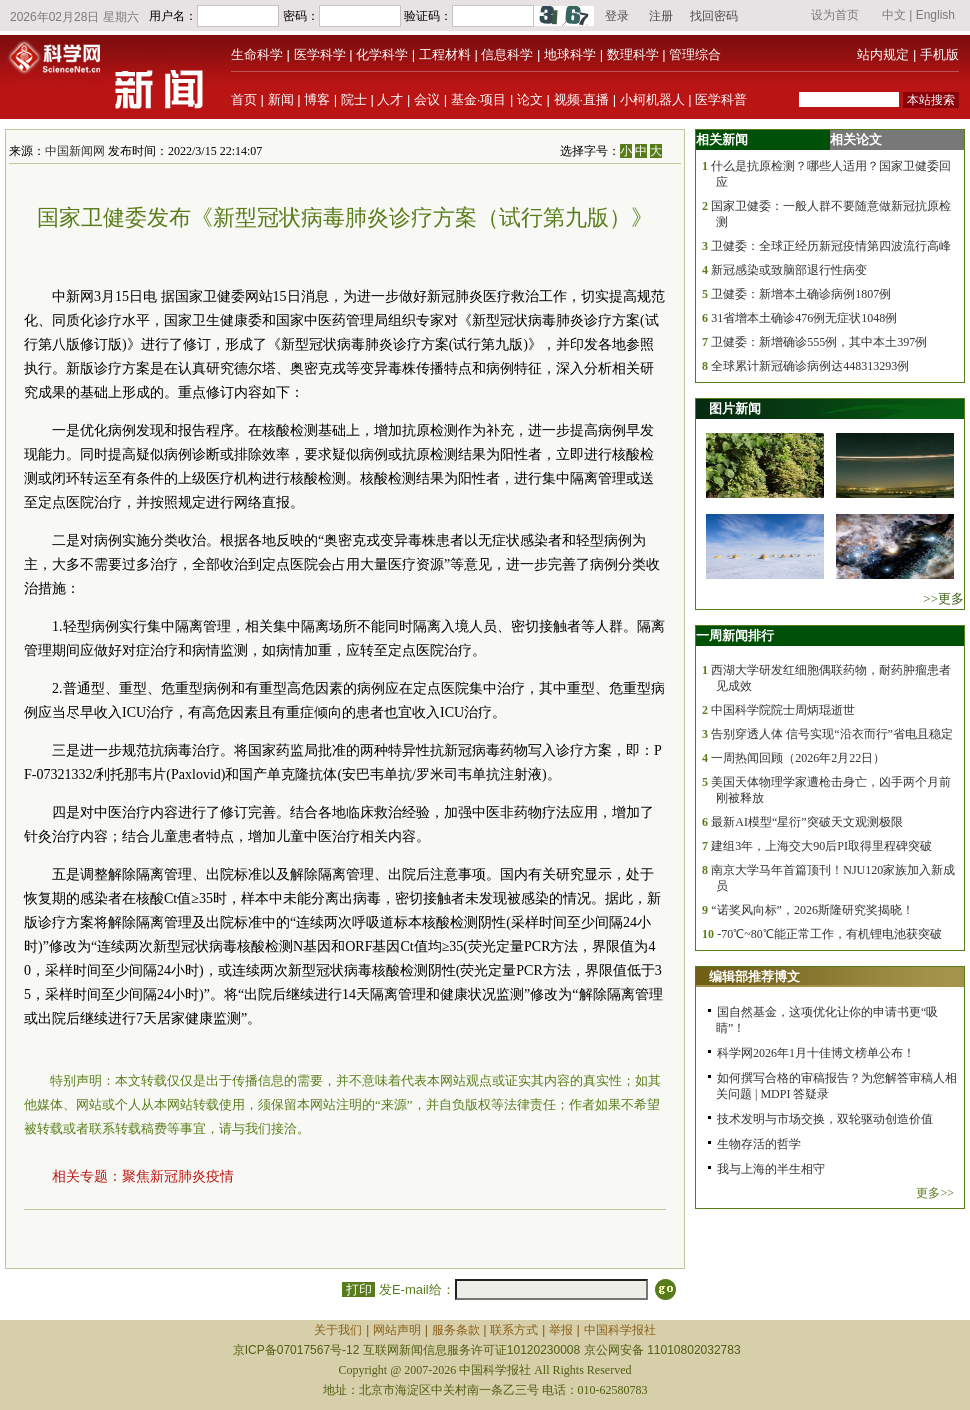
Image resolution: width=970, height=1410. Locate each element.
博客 (317, 99)
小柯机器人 (652, 99)
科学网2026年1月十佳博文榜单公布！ (816, 1053)
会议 (427, 99)
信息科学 (507, 54)
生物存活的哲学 (759, 1144)
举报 (561, 1330)
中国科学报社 (620, 1330)
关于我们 (338, 1330)
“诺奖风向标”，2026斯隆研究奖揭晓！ (812, 910)
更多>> (935, 1193)
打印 (358, 1289)
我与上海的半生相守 (771, 1169)
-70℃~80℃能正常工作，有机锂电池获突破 (829, 934)
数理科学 (633, 54)
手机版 (939, 54)
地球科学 (570, 54)
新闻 (281, 99)
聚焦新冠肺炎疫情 (178, 1176)
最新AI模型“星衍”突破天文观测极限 (806, 822)
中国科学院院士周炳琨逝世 (783, 710)
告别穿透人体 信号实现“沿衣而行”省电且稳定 (832, 734)
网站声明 (397, 1330)
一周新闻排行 (735, 635)
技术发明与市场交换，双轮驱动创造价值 (825, 1119)
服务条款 (456, 1330)
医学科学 (320, 54)
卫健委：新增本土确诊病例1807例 (801, 294)
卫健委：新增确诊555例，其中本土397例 (819, 342)
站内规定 (883, 54)
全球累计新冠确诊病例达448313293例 (810, 366)
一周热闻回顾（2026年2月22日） (798, 758)
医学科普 (721, 99)
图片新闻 (735, 408)
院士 (354, 99)
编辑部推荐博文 (754, 976)
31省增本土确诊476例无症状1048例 (804, 318)
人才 (390, 99)
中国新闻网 (75, 151)
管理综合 (695, 54)
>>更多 (943, 598)
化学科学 (382, 54)
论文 (530, 99)
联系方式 (514, 1330)
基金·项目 (479, 99)
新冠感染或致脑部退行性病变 (789, 270)
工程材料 (445, 54)
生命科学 (257, 54)
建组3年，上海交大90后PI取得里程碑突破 (821, 846)
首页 (244, 99)
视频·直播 (582, 99)
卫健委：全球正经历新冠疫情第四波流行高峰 (831, 246)
